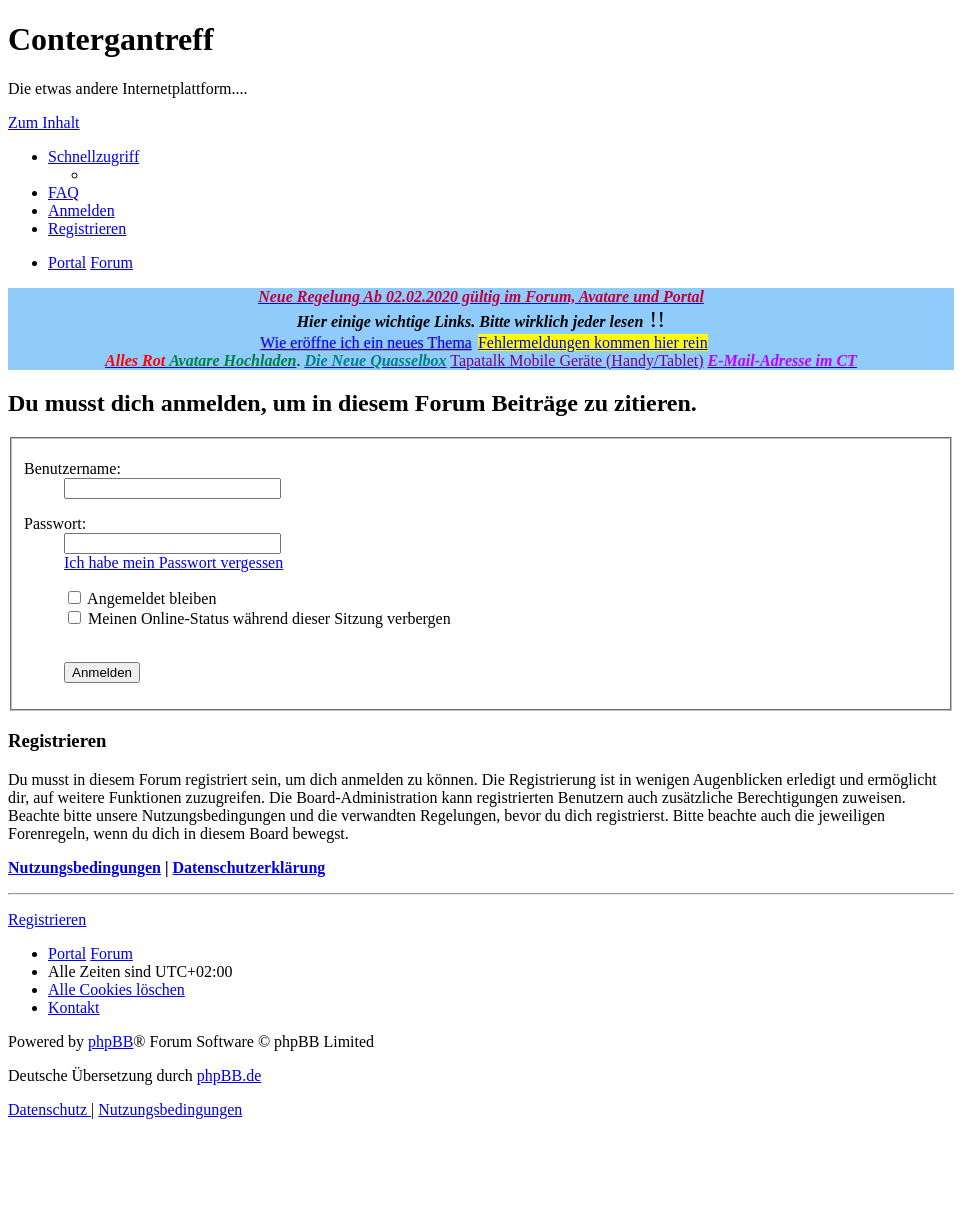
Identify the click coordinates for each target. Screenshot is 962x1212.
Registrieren (47, 919)
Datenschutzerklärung (248, 867)
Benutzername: (72, 468)
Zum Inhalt (44, 122)
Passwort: (55, 523)
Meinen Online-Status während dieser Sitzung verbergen (259, 618)
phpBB (110, 1041)
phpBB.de (229, 1075)
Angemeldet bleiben (142, 598)
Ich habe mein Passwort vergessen (173, 562)
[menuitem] (63, 192)
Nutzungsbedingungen (84, 867)
